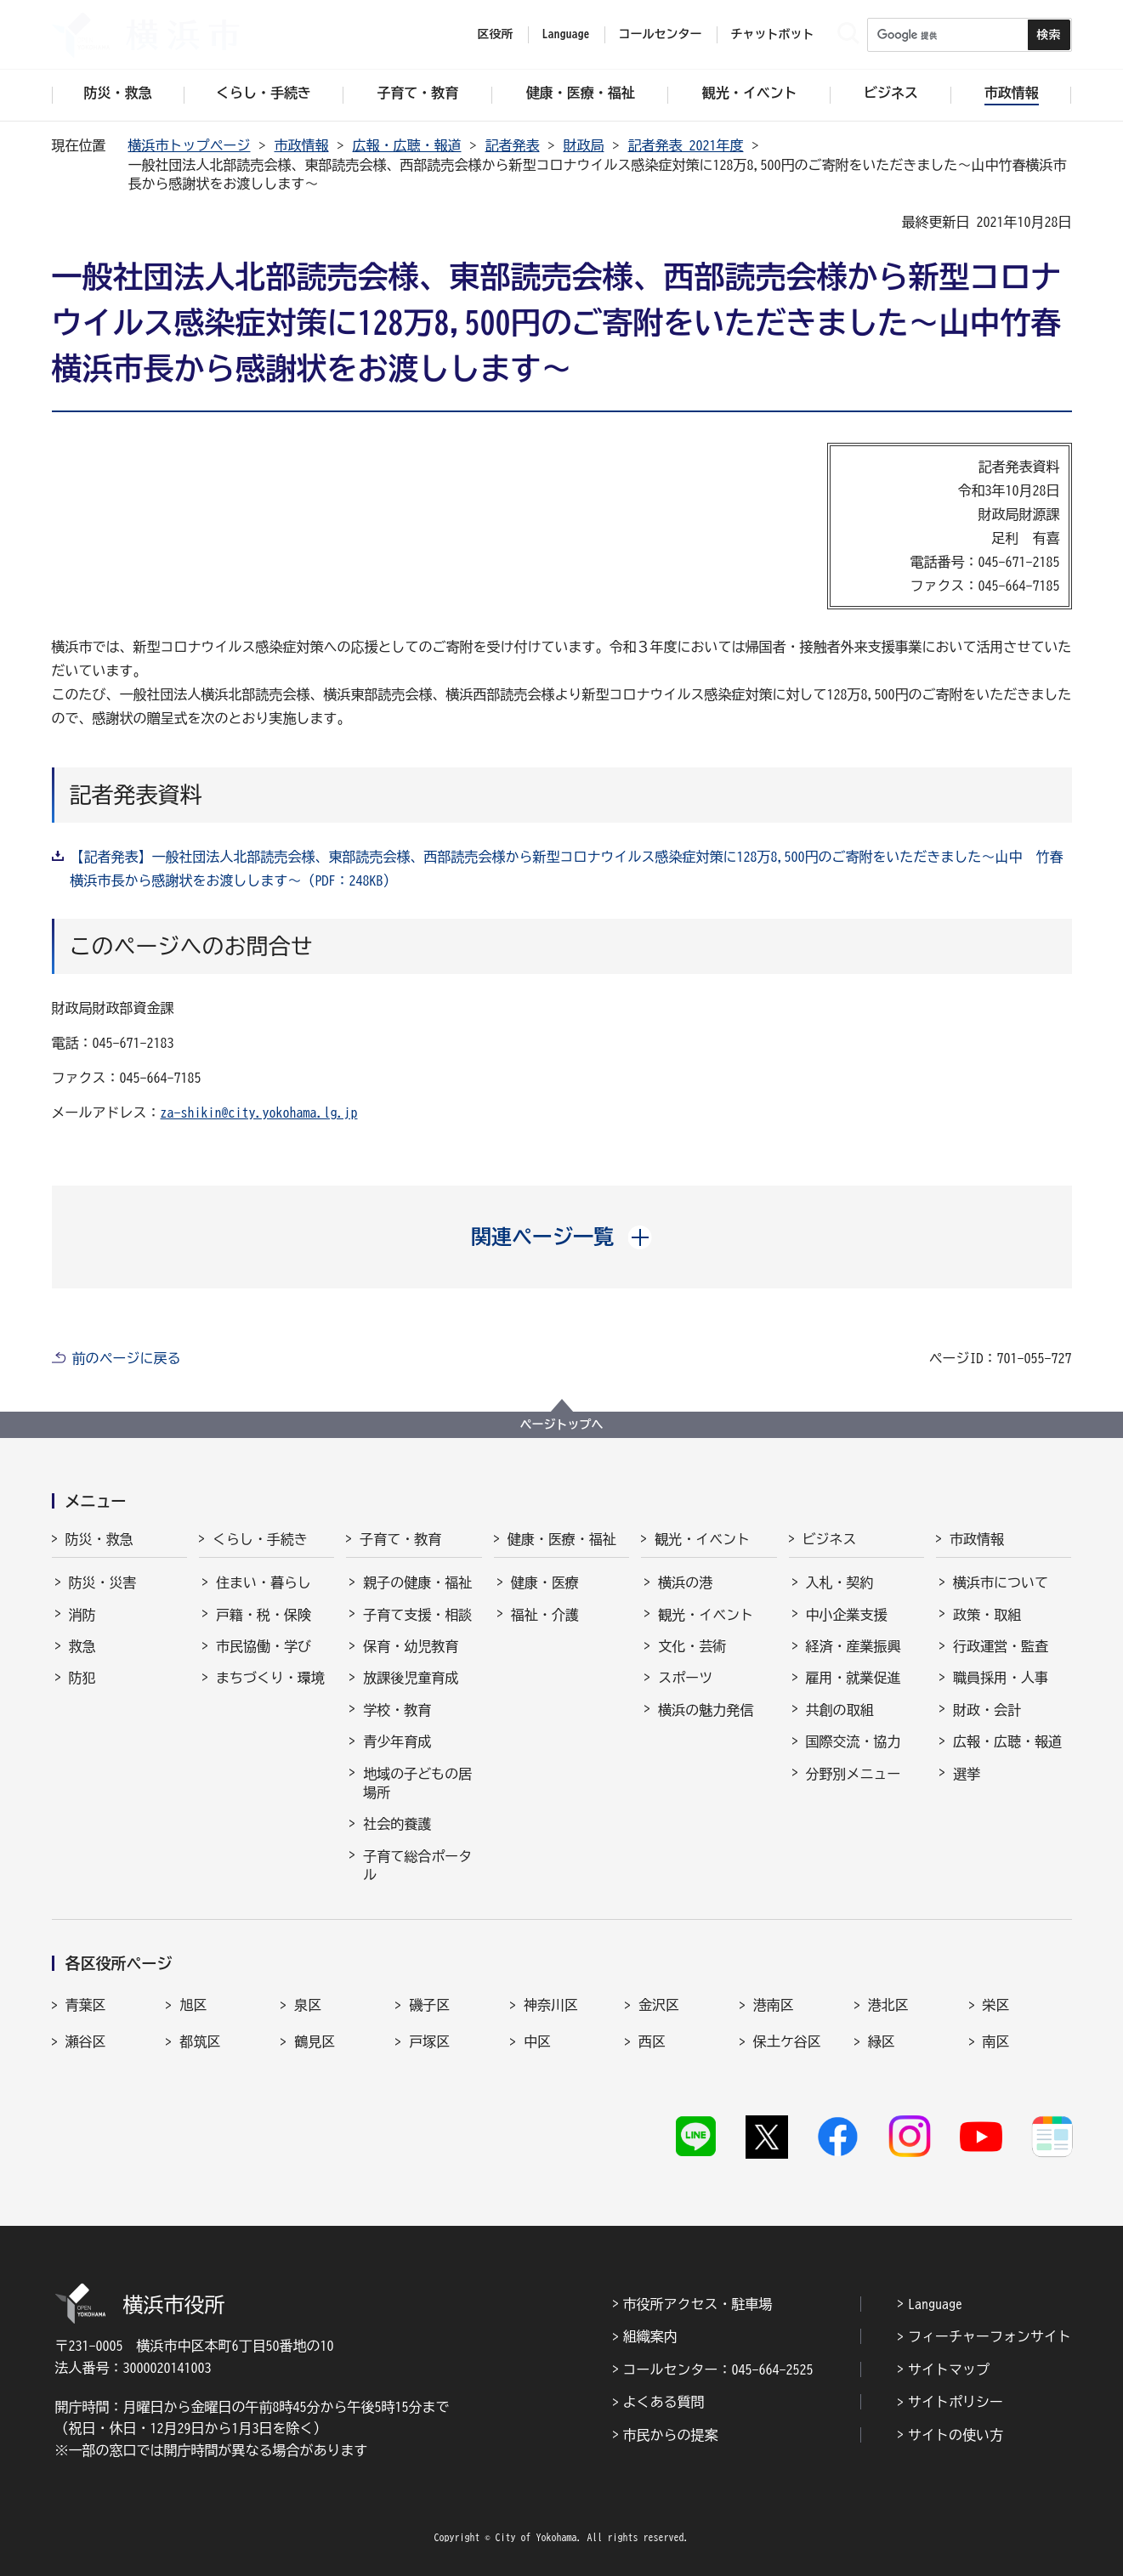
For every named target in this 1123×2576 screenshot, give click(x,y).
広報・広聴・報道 (407, 145)
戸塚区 (429, 2041)
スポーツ (685, 1677)
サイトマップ (949, 2369)
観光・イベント (702, 1539)
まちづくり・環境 (270, 1677)
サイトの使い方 (955, 2435)
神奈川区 (551, 2005)
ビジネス (830, 1539)
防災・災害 (103, 1582)
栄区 (996, 2005)
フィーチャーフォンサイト (989, 2336)
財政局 (584, 145)
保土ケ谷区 (787, 2041)
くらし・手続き (260, 1539)
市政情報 (302, 145)
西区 (652, 2041)
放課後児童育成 (410, 1677)
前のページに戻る (126, 1358)
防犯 (82, 1677)
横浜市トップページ (189, 145)
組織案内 (650, 2336)
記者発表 (512, 145)
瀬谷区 (85, 2041)
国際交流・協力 (853, 1741)
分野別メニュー (853, 1774)
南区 (996, 2041)
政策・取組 (987, 1615)
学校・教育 (397, 1710)
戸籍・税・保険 (263, 1615)
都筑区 (199, 2041)
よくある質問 (664, 2402)
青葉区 (85, 2005)
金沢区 (658, 2005)
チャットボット (772, 34)
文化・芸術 (692, 1646)
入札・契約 (840, 1582)
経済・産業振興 (853, 1646)
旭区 (193, 2005)
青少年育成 (397, 1741)
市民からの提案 (670, 2435)
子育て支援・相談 (417, 1615)
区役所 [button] (495, 34)
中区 (537, 2041)
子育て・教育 (400, 1539)
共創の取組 (840, 1710)
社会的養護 (397, 1824)
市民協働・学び (263, 1646)
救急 (82, 1646)
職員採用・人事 (1000, 1677)
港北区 (888, 2005)
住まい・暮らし (263, 1582)
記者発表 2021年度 (686, 145)
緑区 (881, 2041)
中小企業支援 (847, 1615)
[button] (561, 1236)
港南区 (773, 2005)
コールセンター (660, 34)
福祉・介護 (545, 1615)
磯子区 (429, 2005)
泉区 (307, 2005)
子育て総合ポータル (417, 1865)
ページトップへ (562, 1424)
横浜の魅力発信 (705, 1710)
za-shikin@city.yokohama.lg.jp (259, 1112)
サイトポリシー (955, 2402)
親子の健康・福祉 (417, 1582)
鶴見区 (314, 2041)
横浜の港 (685, 1582)
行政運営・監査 (1000, 1646)
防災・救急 (99, 1539)
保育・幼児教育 (410, 1646)
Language (935, 2304)
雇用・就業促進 (853, 1677)
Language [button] (566, 34)
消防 (82, 1615)
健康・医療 (545, 1582)
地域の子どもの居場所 (417, 1783)
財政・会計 (987, 1710)
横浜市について (1000, 1582)
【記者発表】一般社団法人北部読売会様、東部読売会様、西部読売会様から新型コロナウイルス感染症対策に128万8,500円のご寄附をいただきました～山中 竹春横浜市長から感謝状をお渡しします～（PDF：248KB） (567, 868)
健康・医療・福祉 (562, 1539)
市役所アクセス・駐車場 (698, 2304)
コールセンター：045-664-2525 (718, 2369)
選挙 (966, 1774)
